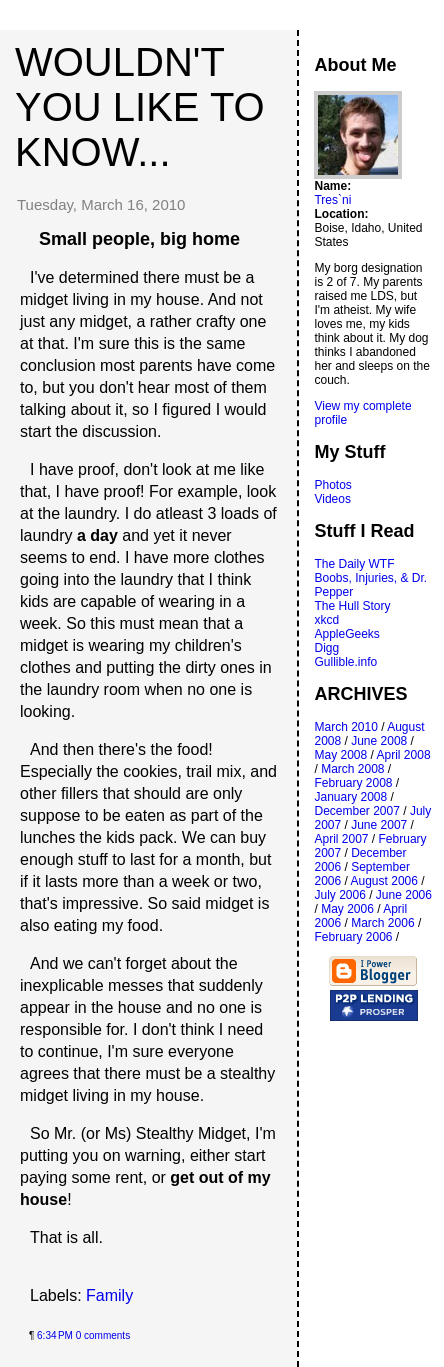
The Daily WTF (354, 564)
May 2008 (340, 755)
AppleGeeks (346, 634)
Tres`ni (332, 200)
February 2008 (353, 783)
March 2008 (352, 769)
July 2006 (339, 895)
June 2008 (379, 741)
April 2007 (341, 839)
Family (109, 1295)
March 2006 (382, 923)
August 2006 (384, 881)
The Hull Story (352, 606)
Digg (326, 648)
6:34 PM (55, 1335)
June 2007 (379, 825)
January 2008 (350, 797)
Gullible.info (345, 662)
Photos (332, 485)
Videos (332, 499)
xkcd (326, 620)
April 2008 (404, 755)
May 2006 (347, 909)
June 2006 (404, 895)
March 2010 (345, 727)
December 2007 (356, 811)
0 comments (103, 1335)
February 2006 (353, 937)
